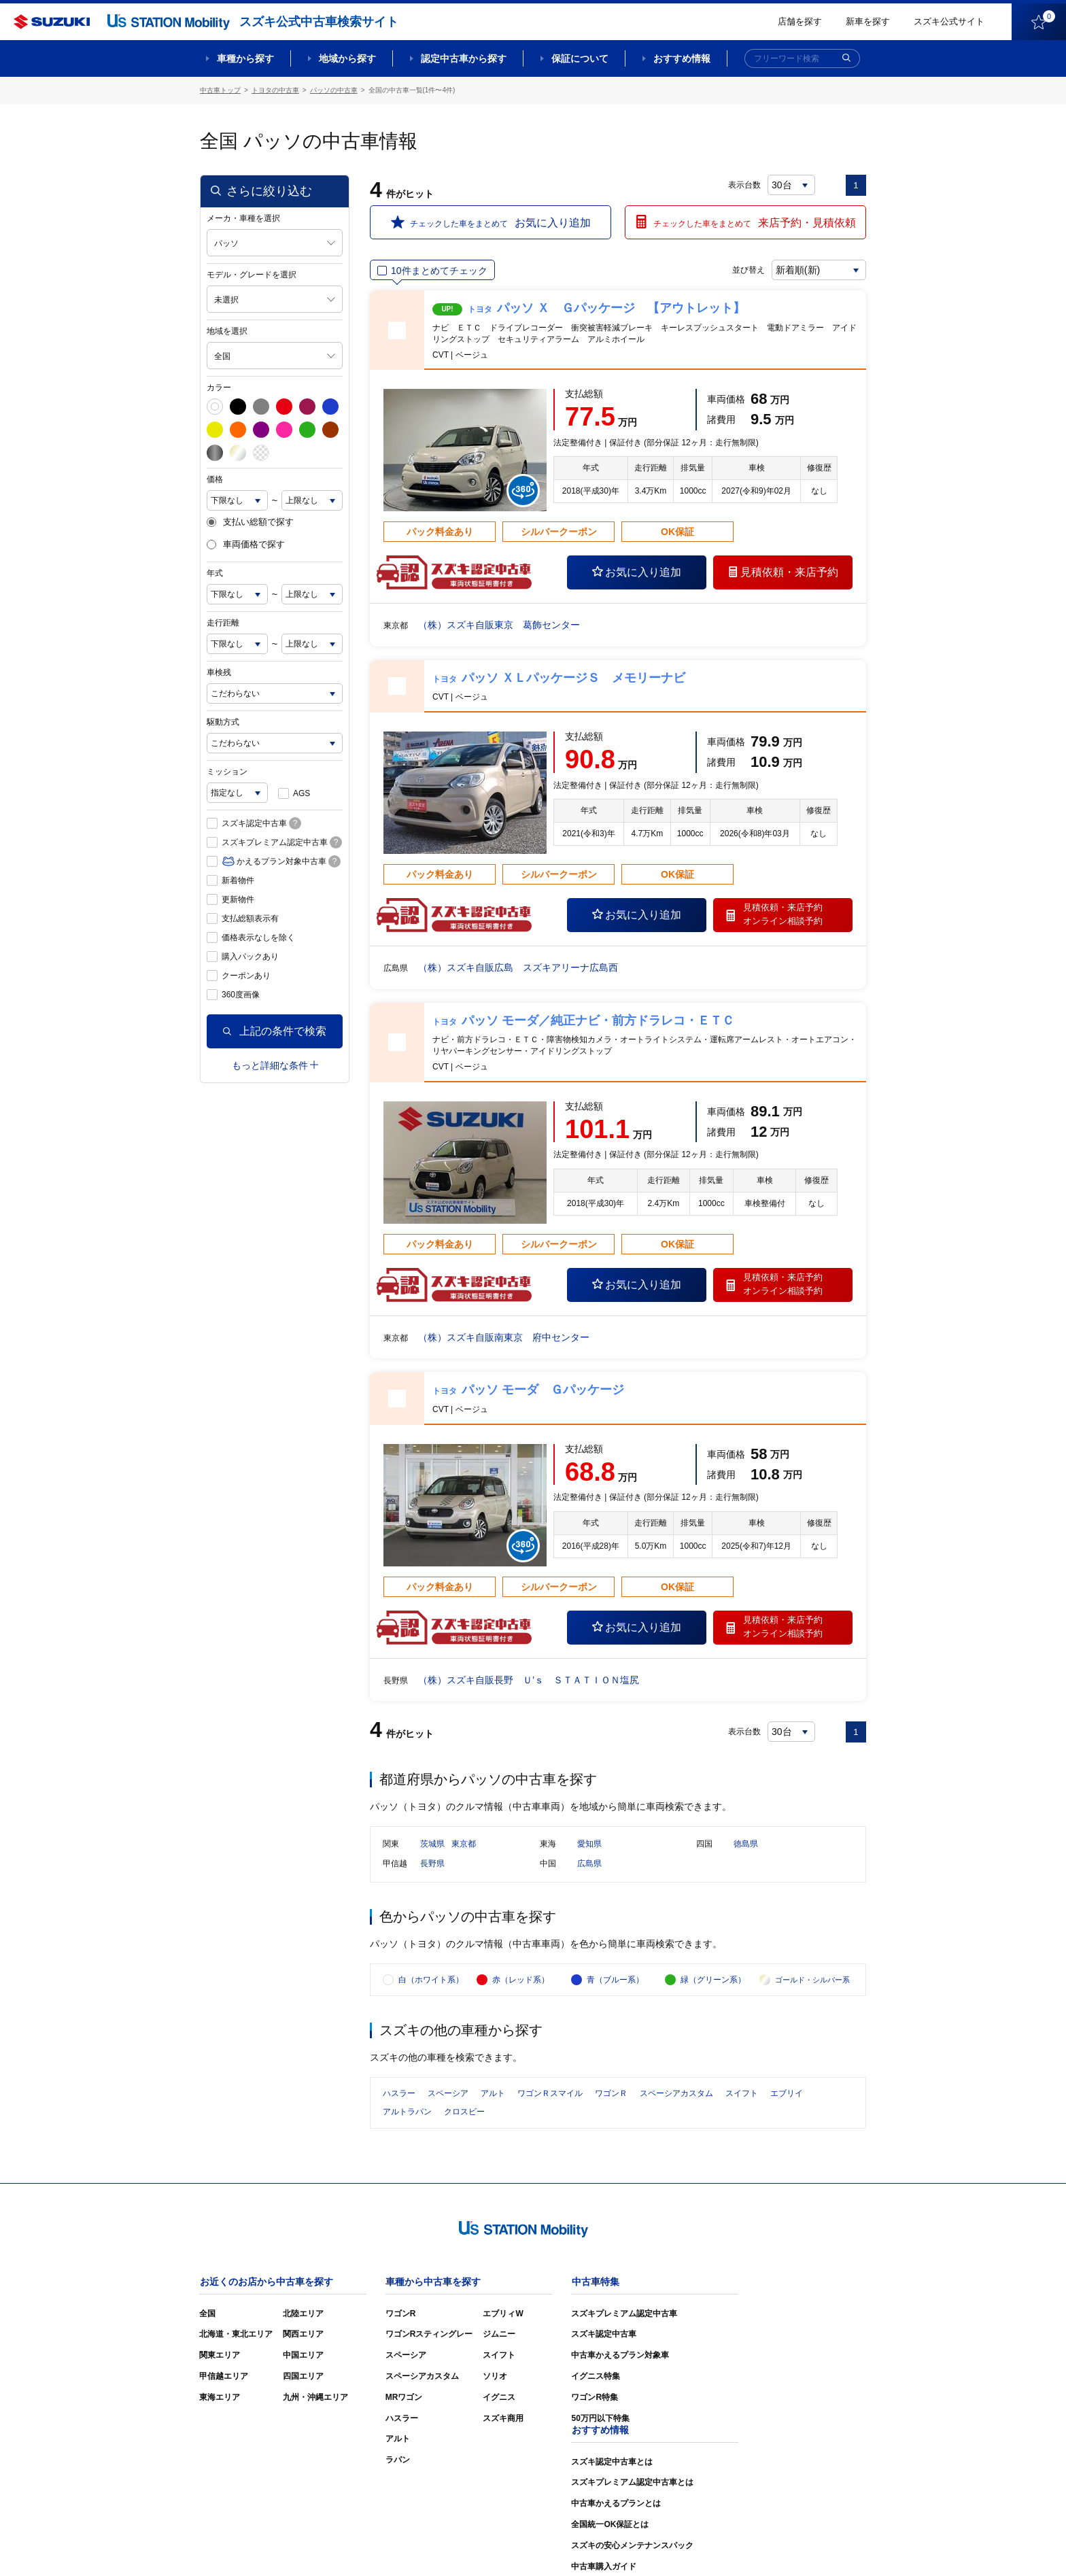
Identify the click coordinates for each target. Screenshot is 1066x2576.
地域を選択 (227, 331)
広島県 (589, 1864)
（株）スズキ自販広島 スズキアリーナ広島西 (518, 967)
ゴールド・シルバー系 (812, 1980)
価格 (215, 479)
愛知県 (589, 1844)
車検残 (219, 672)
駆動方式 (223, 722)
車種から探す (245, 58)
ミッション (227, 772)
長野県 (432, 1864)
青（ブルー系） (615, 1980)
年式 (215, 573)
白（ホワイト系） (431, 1980)
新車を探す (868, 21)
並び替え (748, 270)
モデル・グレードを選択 (251, 275)
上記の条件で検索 (274, 1031)
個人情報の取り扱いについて (813, 2545)
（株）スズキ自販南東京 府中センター (503, 1337)
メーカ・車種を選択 (243, 218)
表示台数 (744, 185)
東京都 (463, 1844)
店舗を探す (800, 21)
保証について (579, 58)
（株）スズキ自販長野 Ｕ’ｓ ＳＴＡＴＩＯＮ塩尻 (528, 1680)
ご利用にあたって (710, 2545)
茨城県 (432, 1844)
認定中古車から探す (463, 58)
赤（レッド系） (520, 1980)
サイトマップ (636, 2545)
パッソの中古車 (334, 90)
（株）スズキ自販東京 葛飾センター (499, 624)
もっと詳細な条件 (275, 1065)
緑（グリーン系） (713, 1980)
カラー (219, 387)
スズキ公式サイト (949, 21)
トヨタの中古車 (275, 90)
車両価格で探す (246, 544)
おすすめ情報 (681, 58)
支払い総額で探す (250, 522)
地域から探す (347, 58)
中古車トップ (220, 90)
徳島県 (746, 1844)
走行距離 (223, 623)
